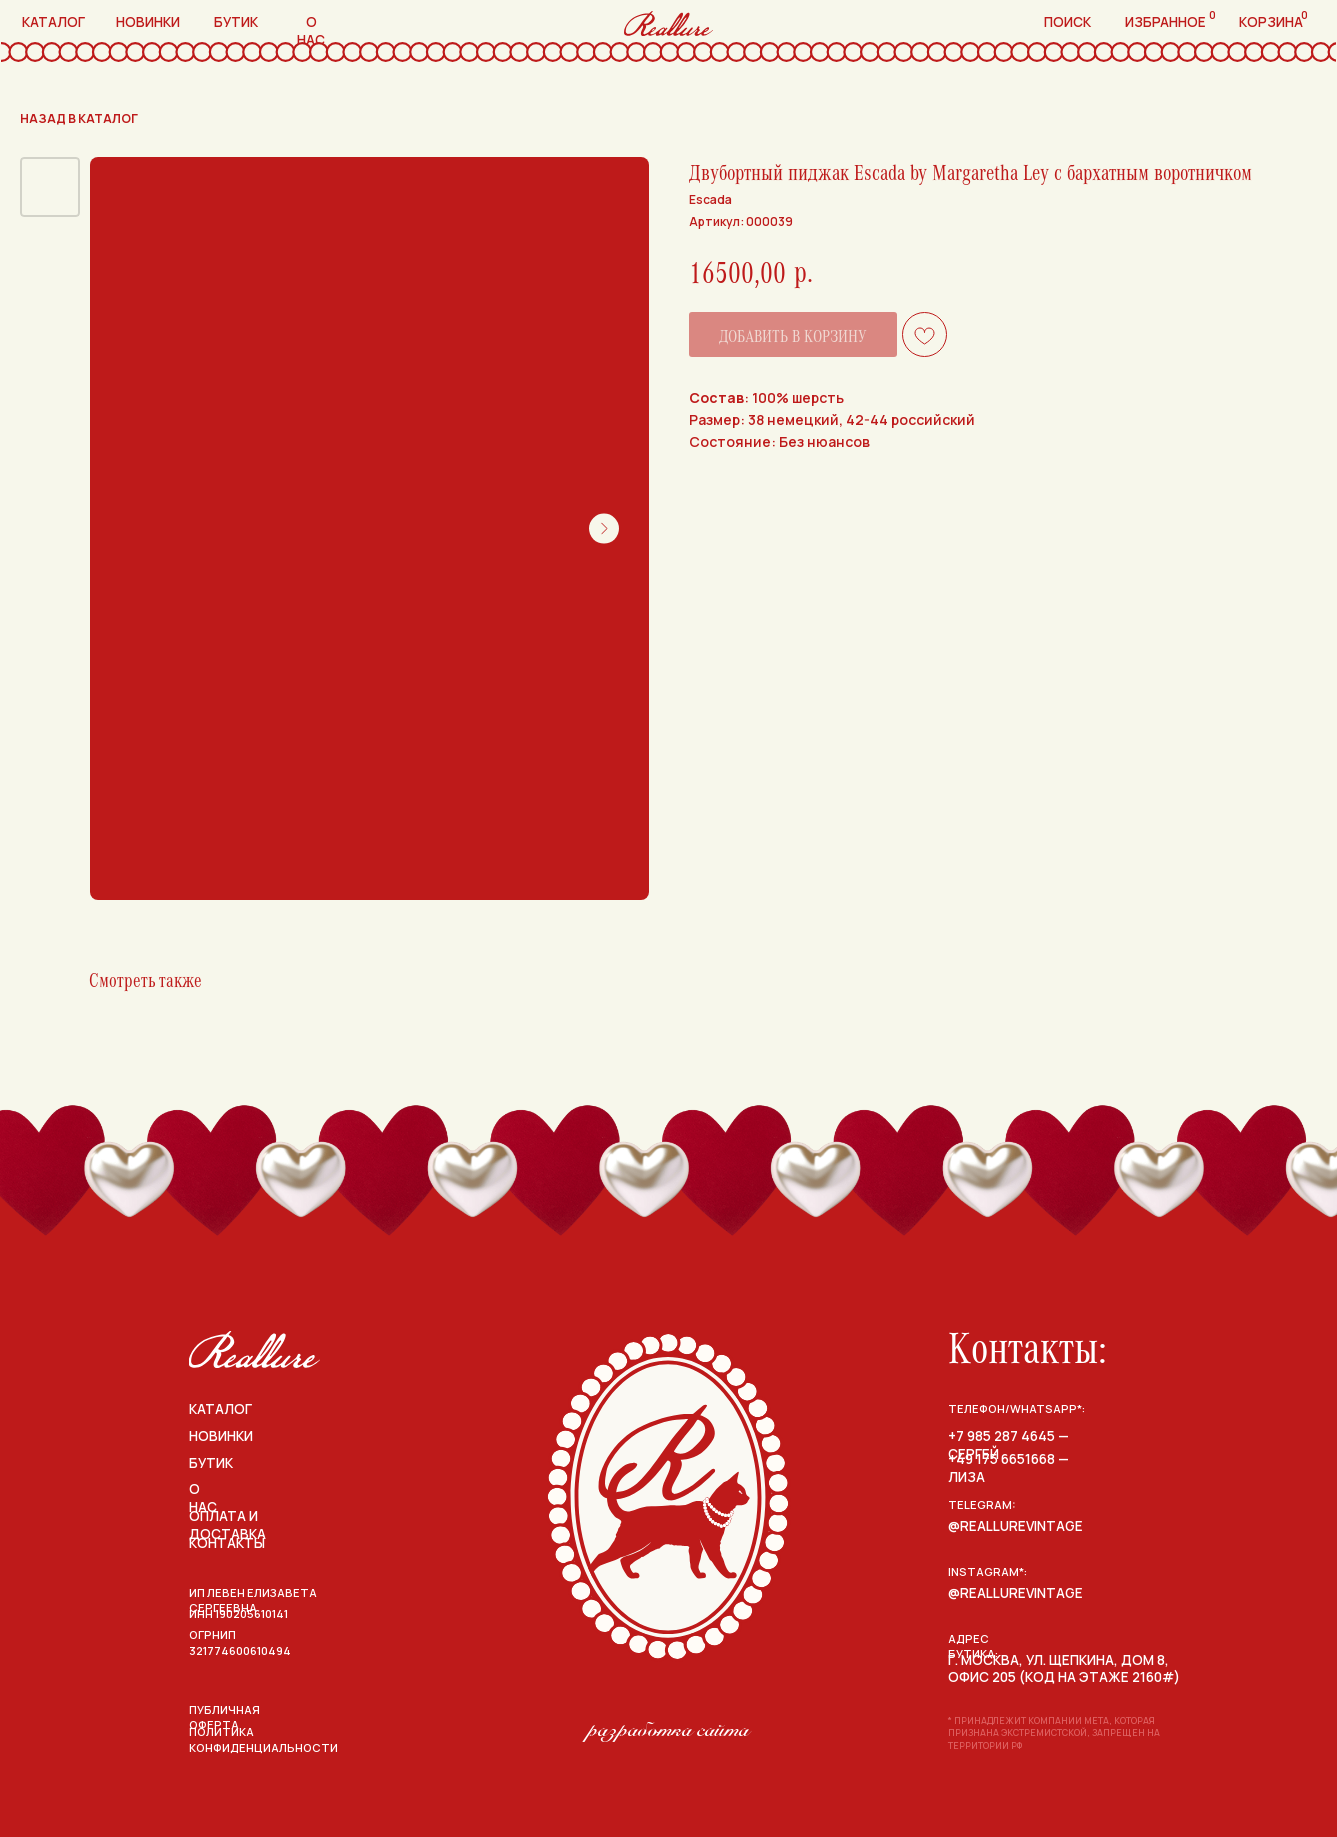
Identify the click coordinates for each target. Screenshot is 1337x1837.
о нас (311, 31)
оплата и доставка (227, 1525)
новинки (148, 22)
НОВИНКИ (221, 1436)
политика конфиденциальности (263, 1739)
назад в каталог (79, 118)
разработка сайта (668, 1729)
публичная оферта (224, 1717)
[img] (254, 1349)
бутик (236, 22)
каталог (53, 22)
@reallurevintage (1015, 1526)
